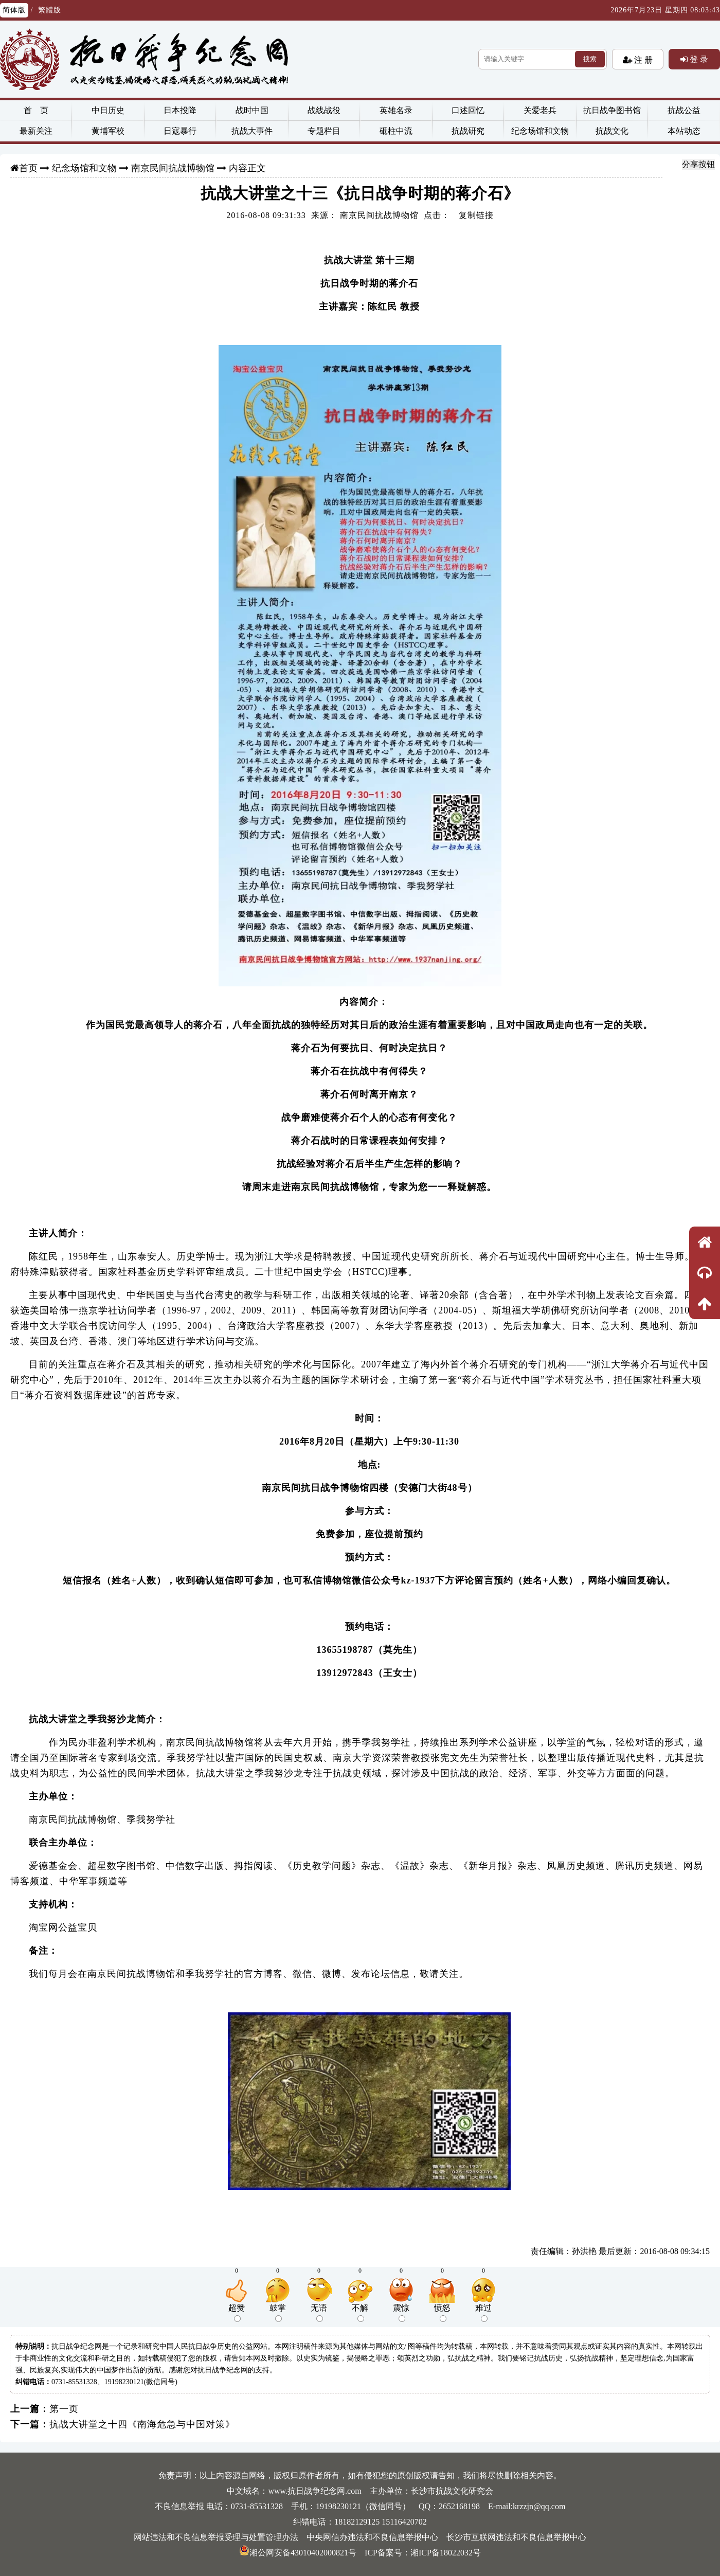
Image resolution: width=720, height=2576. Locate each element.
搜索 (590, 59)
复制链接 (476, 215)
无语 (319, 2312)
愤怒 (442, 2312)
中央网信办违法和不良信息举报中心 (372, 2537)
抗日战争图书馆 (612, 110)
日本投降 (180, 110)
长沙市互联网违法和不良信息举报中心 (516, 2537)
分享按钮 (698, 164)
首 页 (36, 110)
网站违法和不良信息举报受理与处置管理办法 (216, 2537)
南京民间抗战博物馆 (172, 168)
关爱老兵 (540, 110)
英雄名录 (396, 110)
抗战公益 (684, 110)
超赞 (236, 2312)
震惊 (401, 2312)
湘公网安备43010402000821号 (297, 2552)
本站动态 (684, 131)
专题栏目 (324, 131)
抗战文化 (612, 131)
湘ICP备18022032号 (445, 2552)
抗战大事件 (252, 131)
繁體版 (49, 10)
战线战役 (324, 110)
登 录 (698, 59)
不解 (360, 2312)
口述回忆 (468, 110)
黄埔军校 (108, 131)
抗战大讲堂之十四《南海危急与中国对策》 (142, 2424)
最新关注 (36, 131)
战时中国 (252, 110)
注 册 (642, 60)
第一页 (64, 2409)
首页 (28, 168)
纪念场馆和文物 (540, 131)
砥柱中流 (396, 131)
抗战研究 (468, 131)
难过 (483, 2312)
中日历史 (108, 110)
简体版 (14, 10)
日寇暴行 (180, 131)
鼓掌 (277, 2312)
